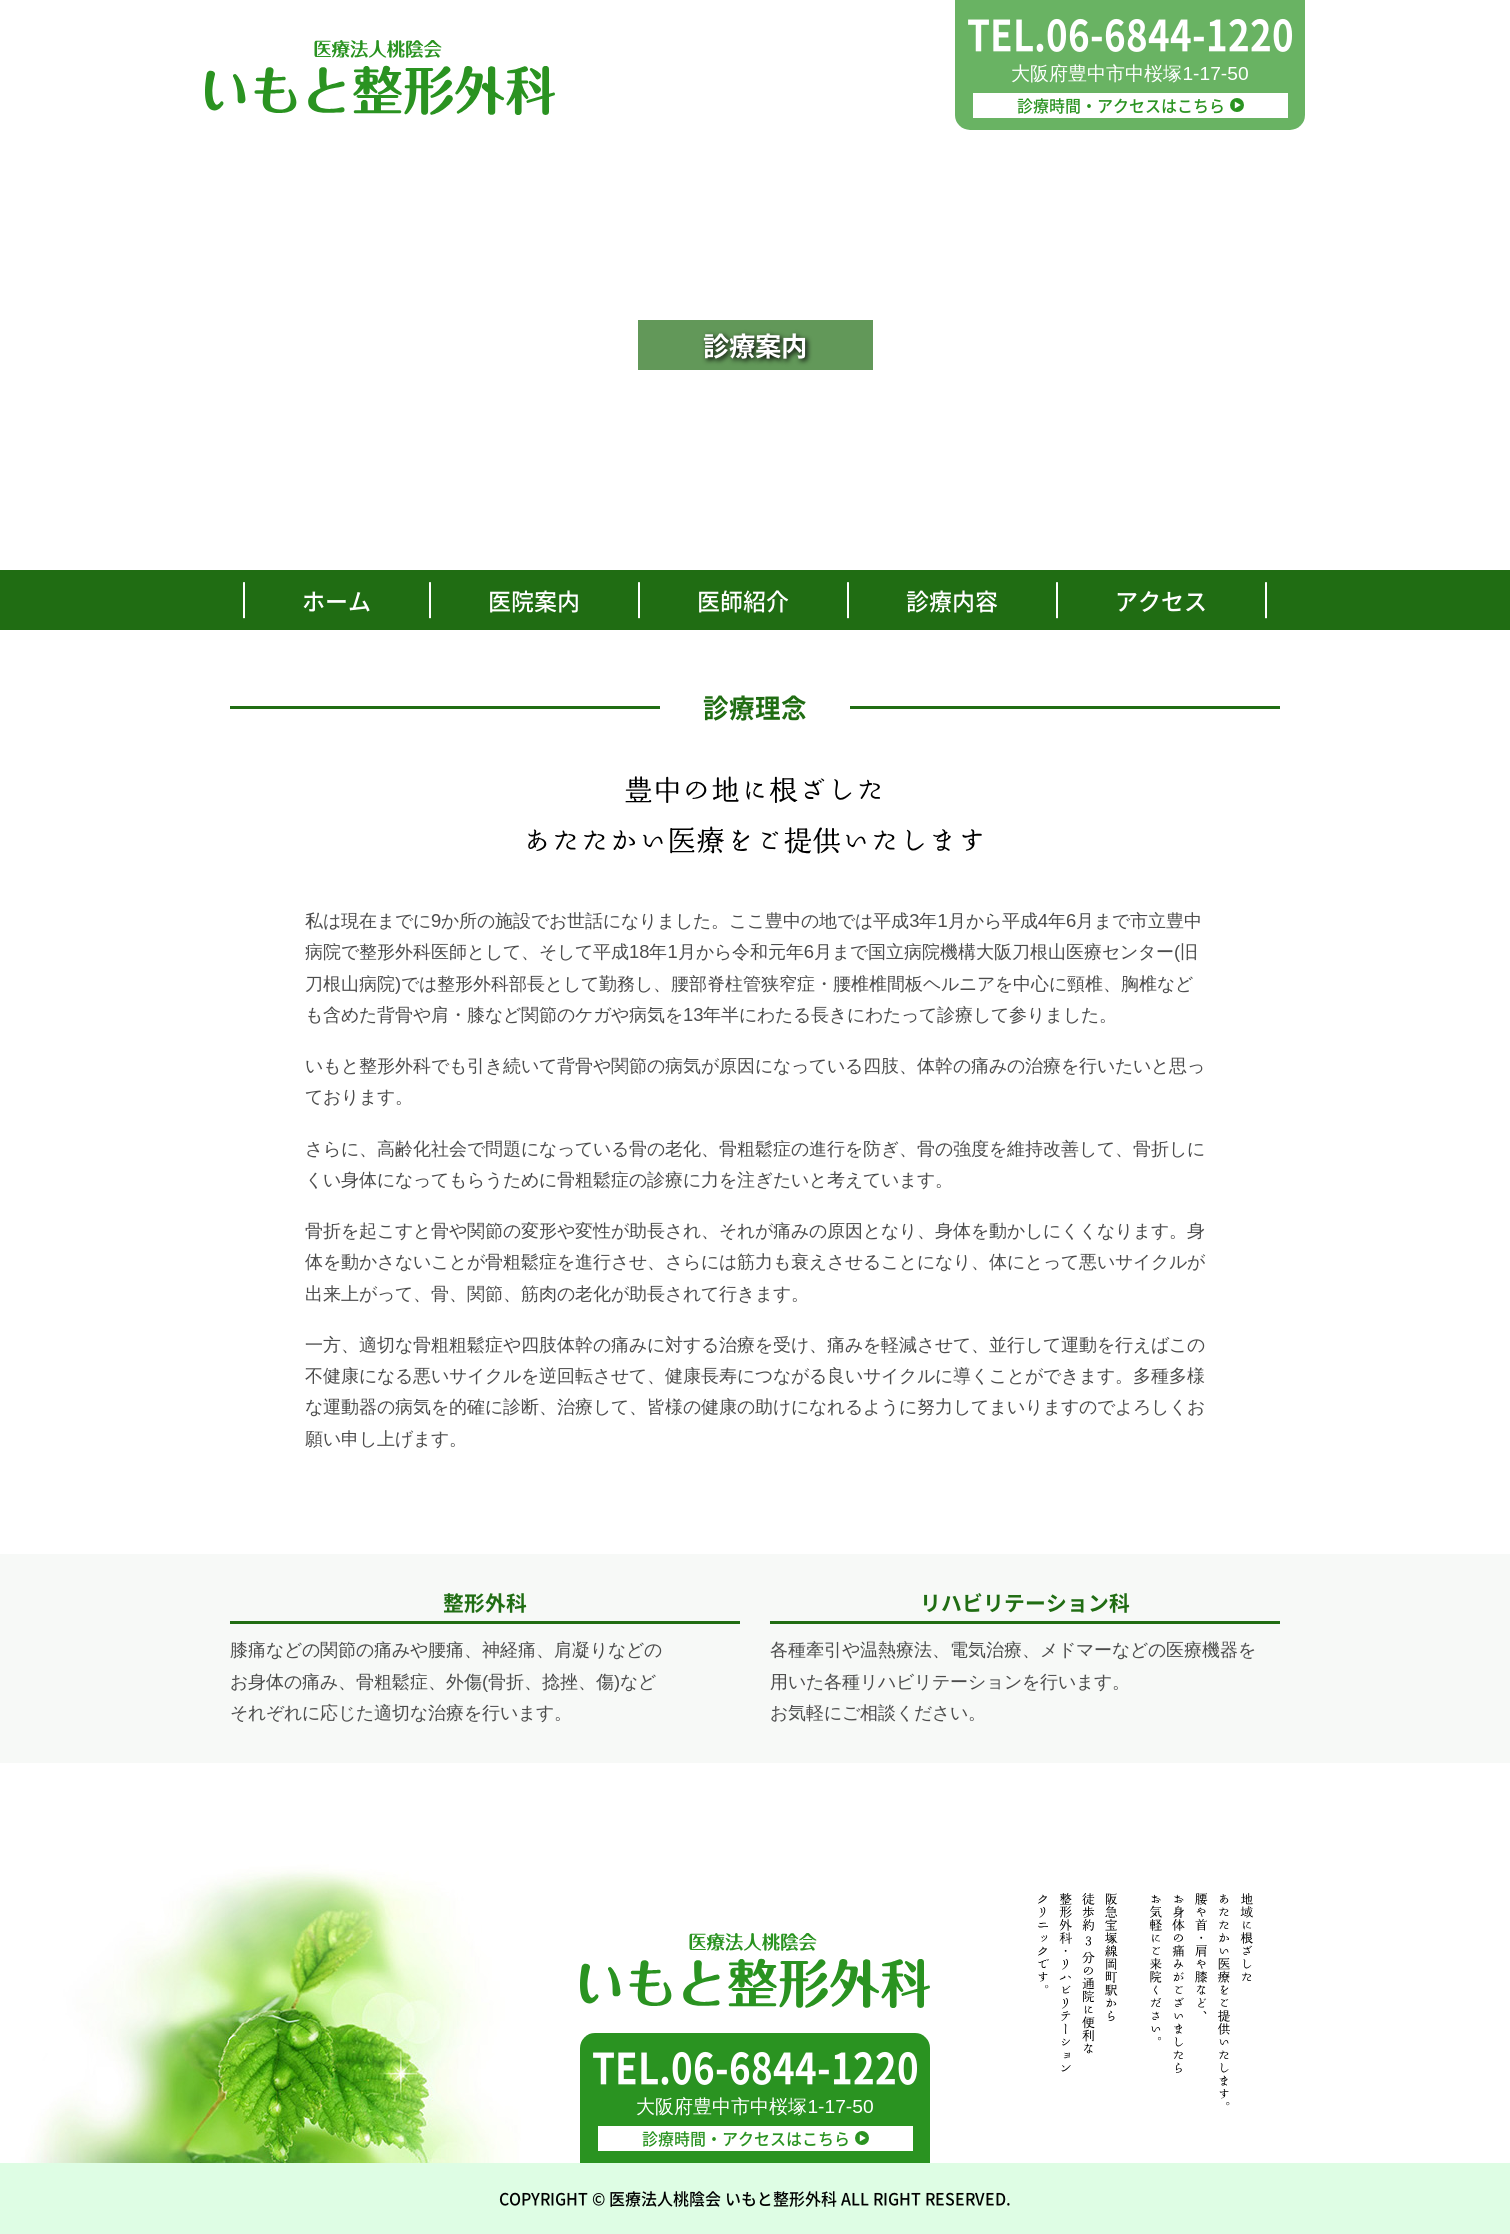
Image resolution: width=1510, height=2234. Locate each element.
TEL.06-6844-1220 (1130, 33)
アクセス (1161, 600)
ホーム (336, 600)
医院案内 (534, 600)
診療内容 (952, 600)
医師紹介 (743, 600)
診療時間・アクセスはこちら (1130, 105)
